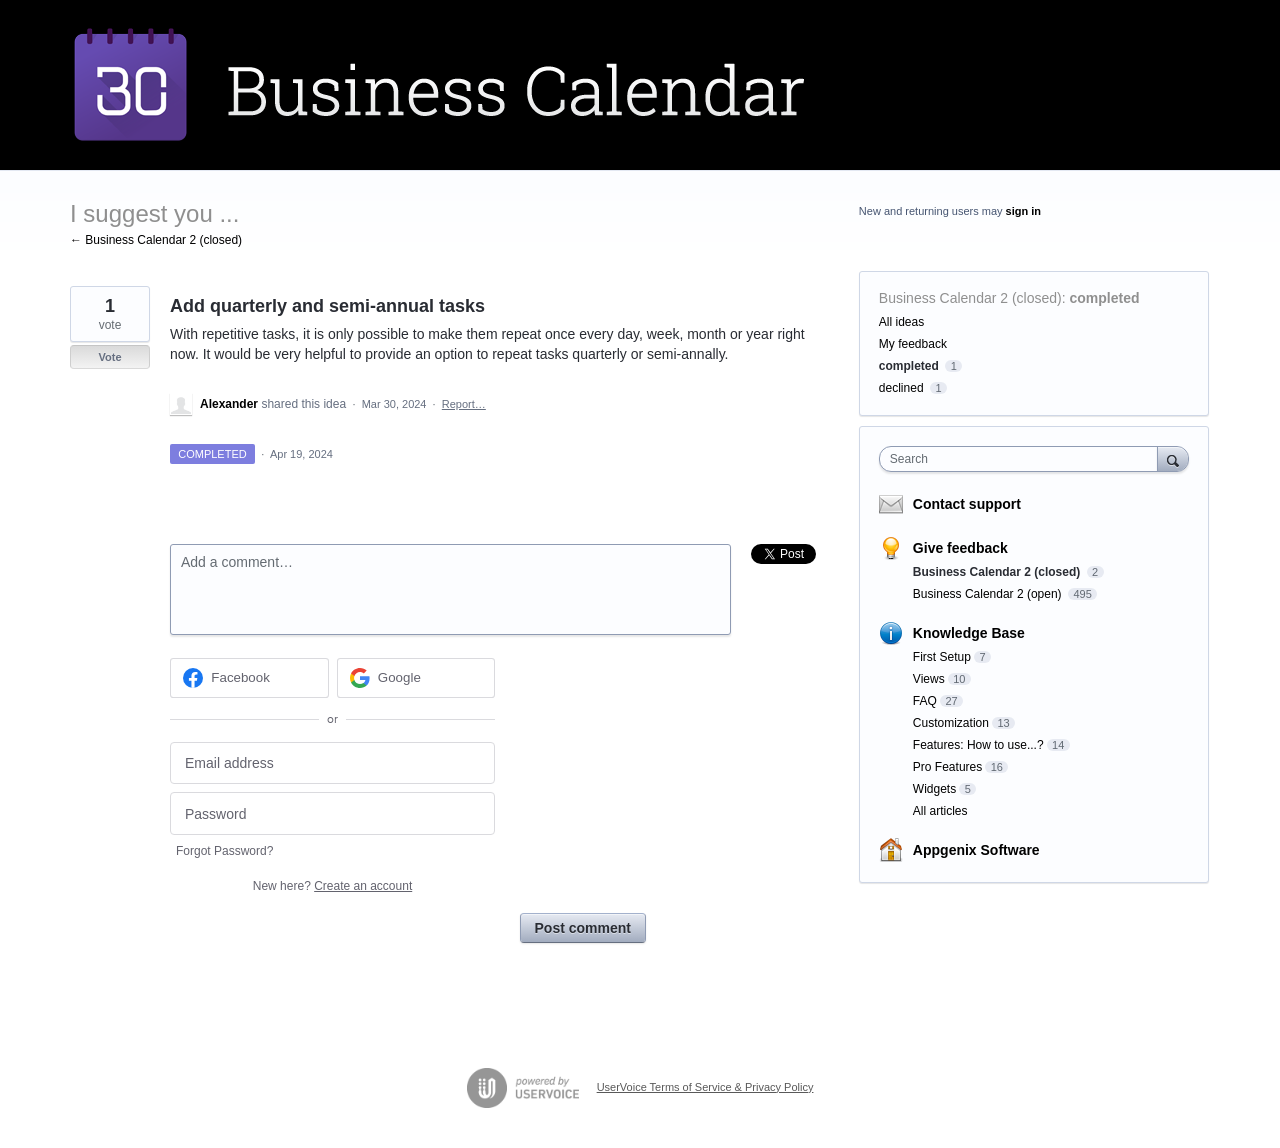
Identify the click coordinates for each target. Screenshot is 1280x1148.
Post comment (583, 928)
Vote (109, 357)
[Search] (1173, 458)
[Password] (332, 813)
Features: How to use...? (978, 745)
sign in (1023, 211)
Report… (464, 404)
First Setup (942, 657)
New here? (332, 886)
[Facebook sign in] (249, 678)
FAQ (925, 701)
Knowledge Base (969, 633)
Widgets (934, 789)
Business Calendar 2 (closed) (970, 298)
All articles (940, 811)
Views (929, 679)
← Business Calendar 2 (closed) (156, 240)
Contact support (967, 504)
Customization (951, 723)
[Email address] (332, 763)
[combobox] (1023, 459)
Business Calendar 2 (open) (989, 594)
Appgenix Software (976, 850)
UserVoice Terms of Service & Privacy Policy (705, 1087)
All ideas (901, 322)
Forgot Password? (224, 851)
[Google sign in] (416, 678)
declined (901, 388)
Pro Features (947, 767)
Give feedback (960, 548)
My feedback (913, 344)
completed (1105, 298)
